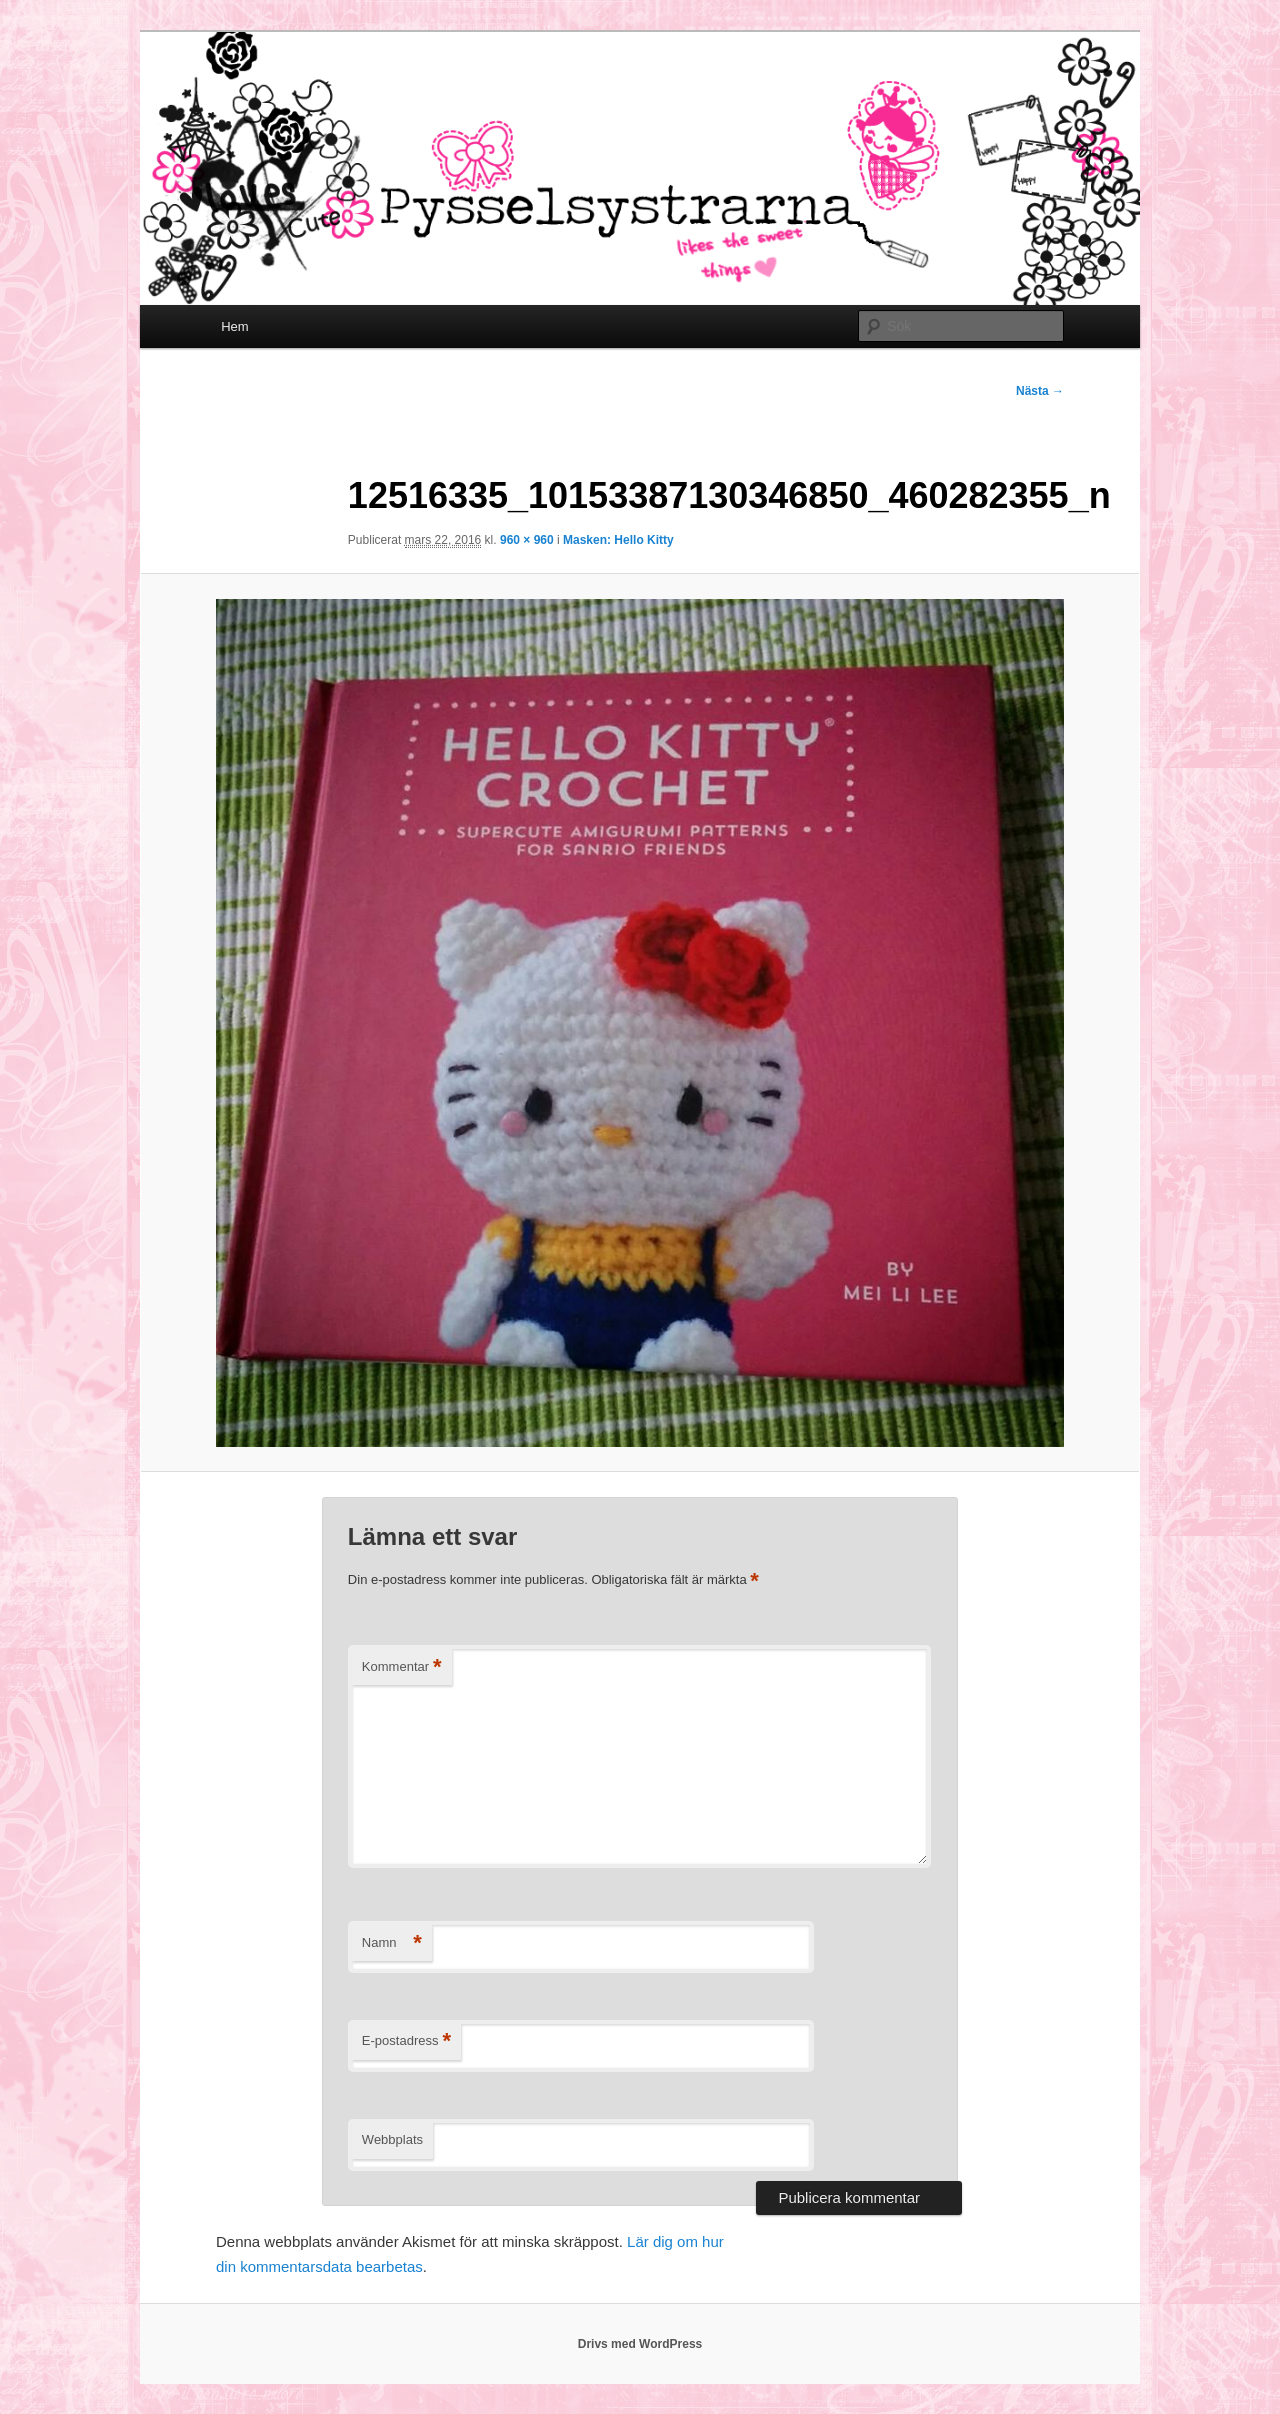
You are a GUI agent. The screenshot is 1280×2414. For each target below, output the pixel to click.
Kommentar (402, 1667)
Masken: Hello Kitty (618, 540)
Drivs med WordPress (640, 2344)
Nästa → (1040, 391)
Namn (392, 1943)
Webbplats (392, 2139)
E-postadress (406, 2041)
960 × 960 (527, 540)
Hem (234, 326)
